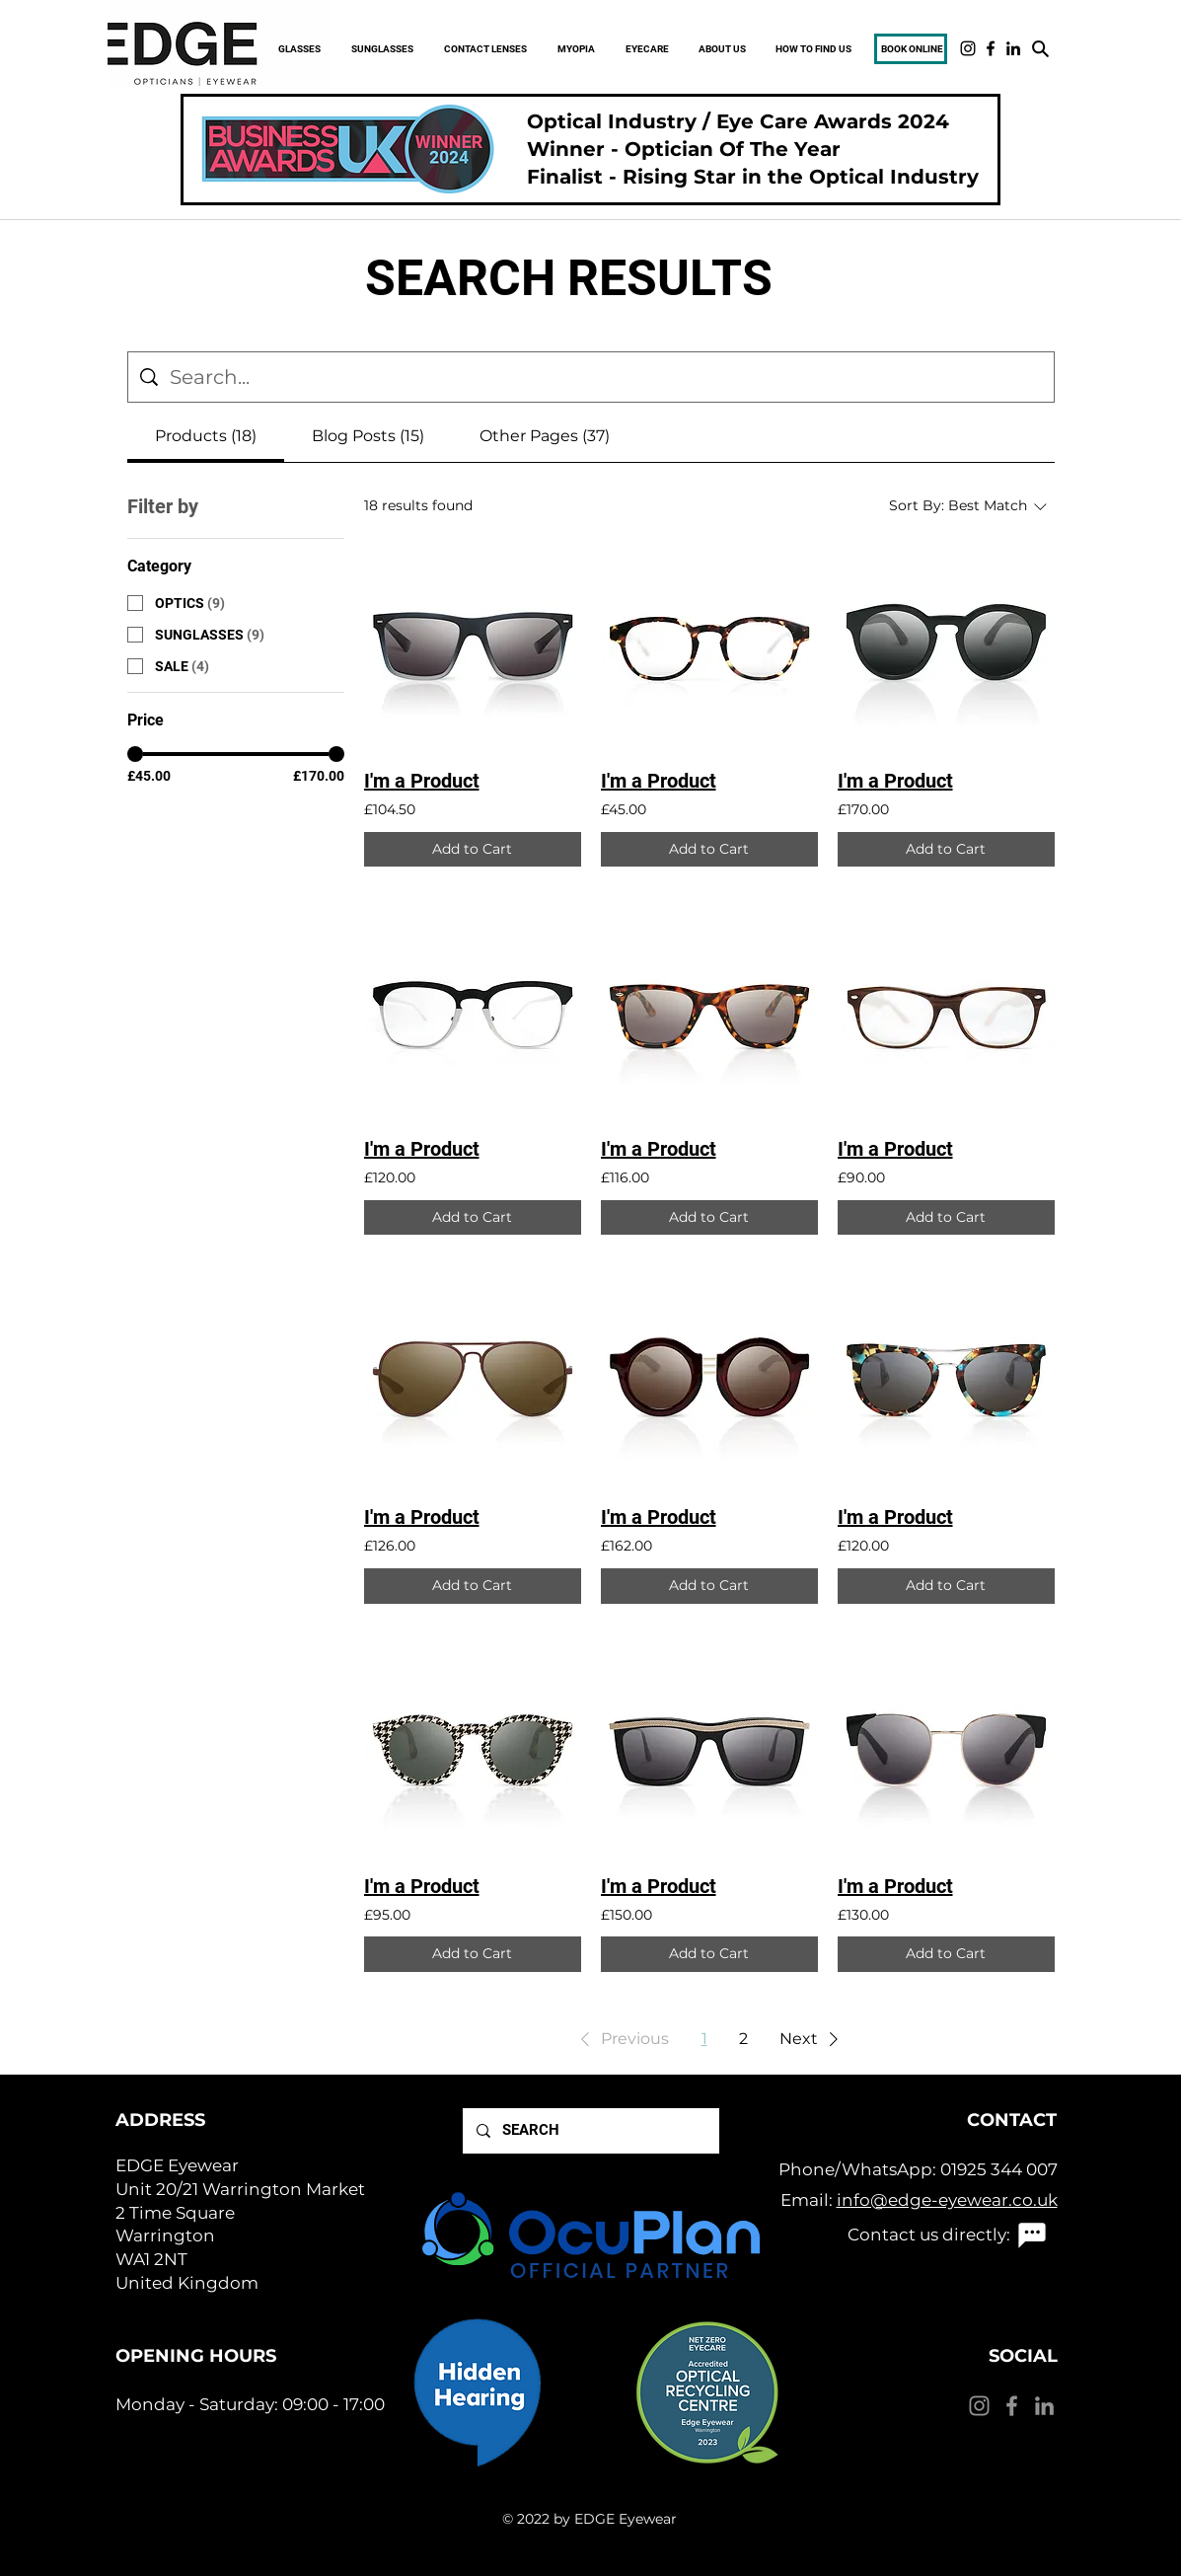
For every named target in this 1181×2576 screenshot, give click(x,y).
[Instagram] (968, 48)
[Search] (1040, 48)
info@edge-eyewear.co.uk (947, 2200)
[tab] (205, 436)
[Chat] (1032, 2235)
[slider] (135, 754)
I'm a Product (422, 781)
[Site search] (606, 377)
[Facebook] (990, 48)
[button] (621, 2039)
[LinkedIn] (1013, 48)
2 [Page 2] (743, 2038)
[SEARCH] (590, 2131)
